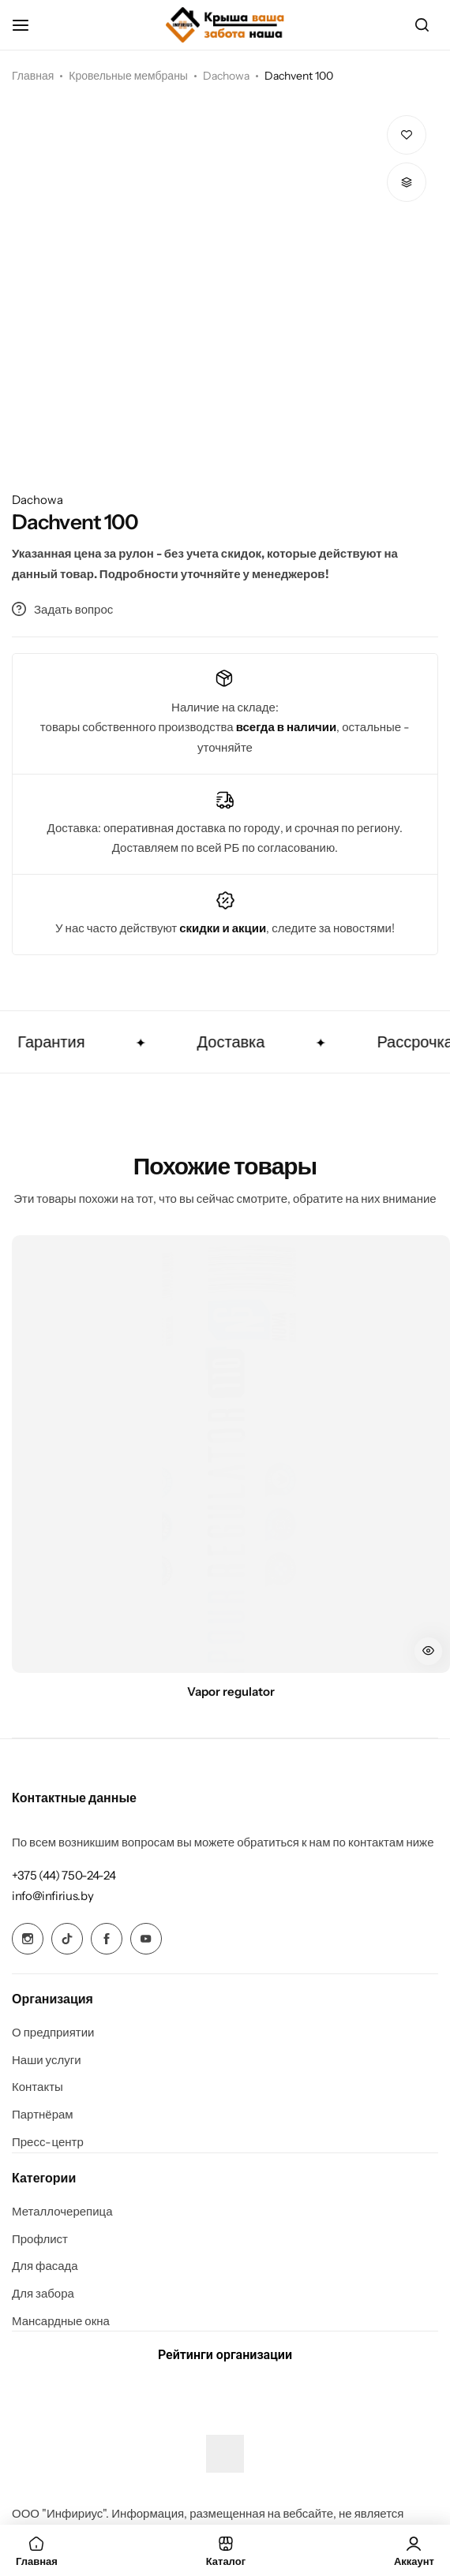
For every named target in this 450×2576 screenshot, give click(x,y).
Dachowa (226, 76)
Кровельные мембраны (128, 76)
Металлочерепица (62, 2212)
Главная (33, 76)
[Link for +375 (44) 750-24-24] (63, 1875)
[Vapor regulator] (231, 1454)
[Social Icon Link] (27, 1938)
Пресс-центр (48, 2142)
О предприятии (53, 2032)
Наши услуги (46, 2060)
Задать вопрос (62, 609)
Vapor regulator (231, 1692)
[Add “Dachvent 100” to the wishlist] (406, 135)
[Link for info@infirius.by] (52, 1896)
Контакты (37, 2087)
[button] (406, 182)
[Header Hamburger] (28, 25)
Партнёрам (42, 2114)
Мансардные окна (61, 2321)
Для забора (43, 2294)
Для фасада (45, 2266)
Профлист (40, 2239)
